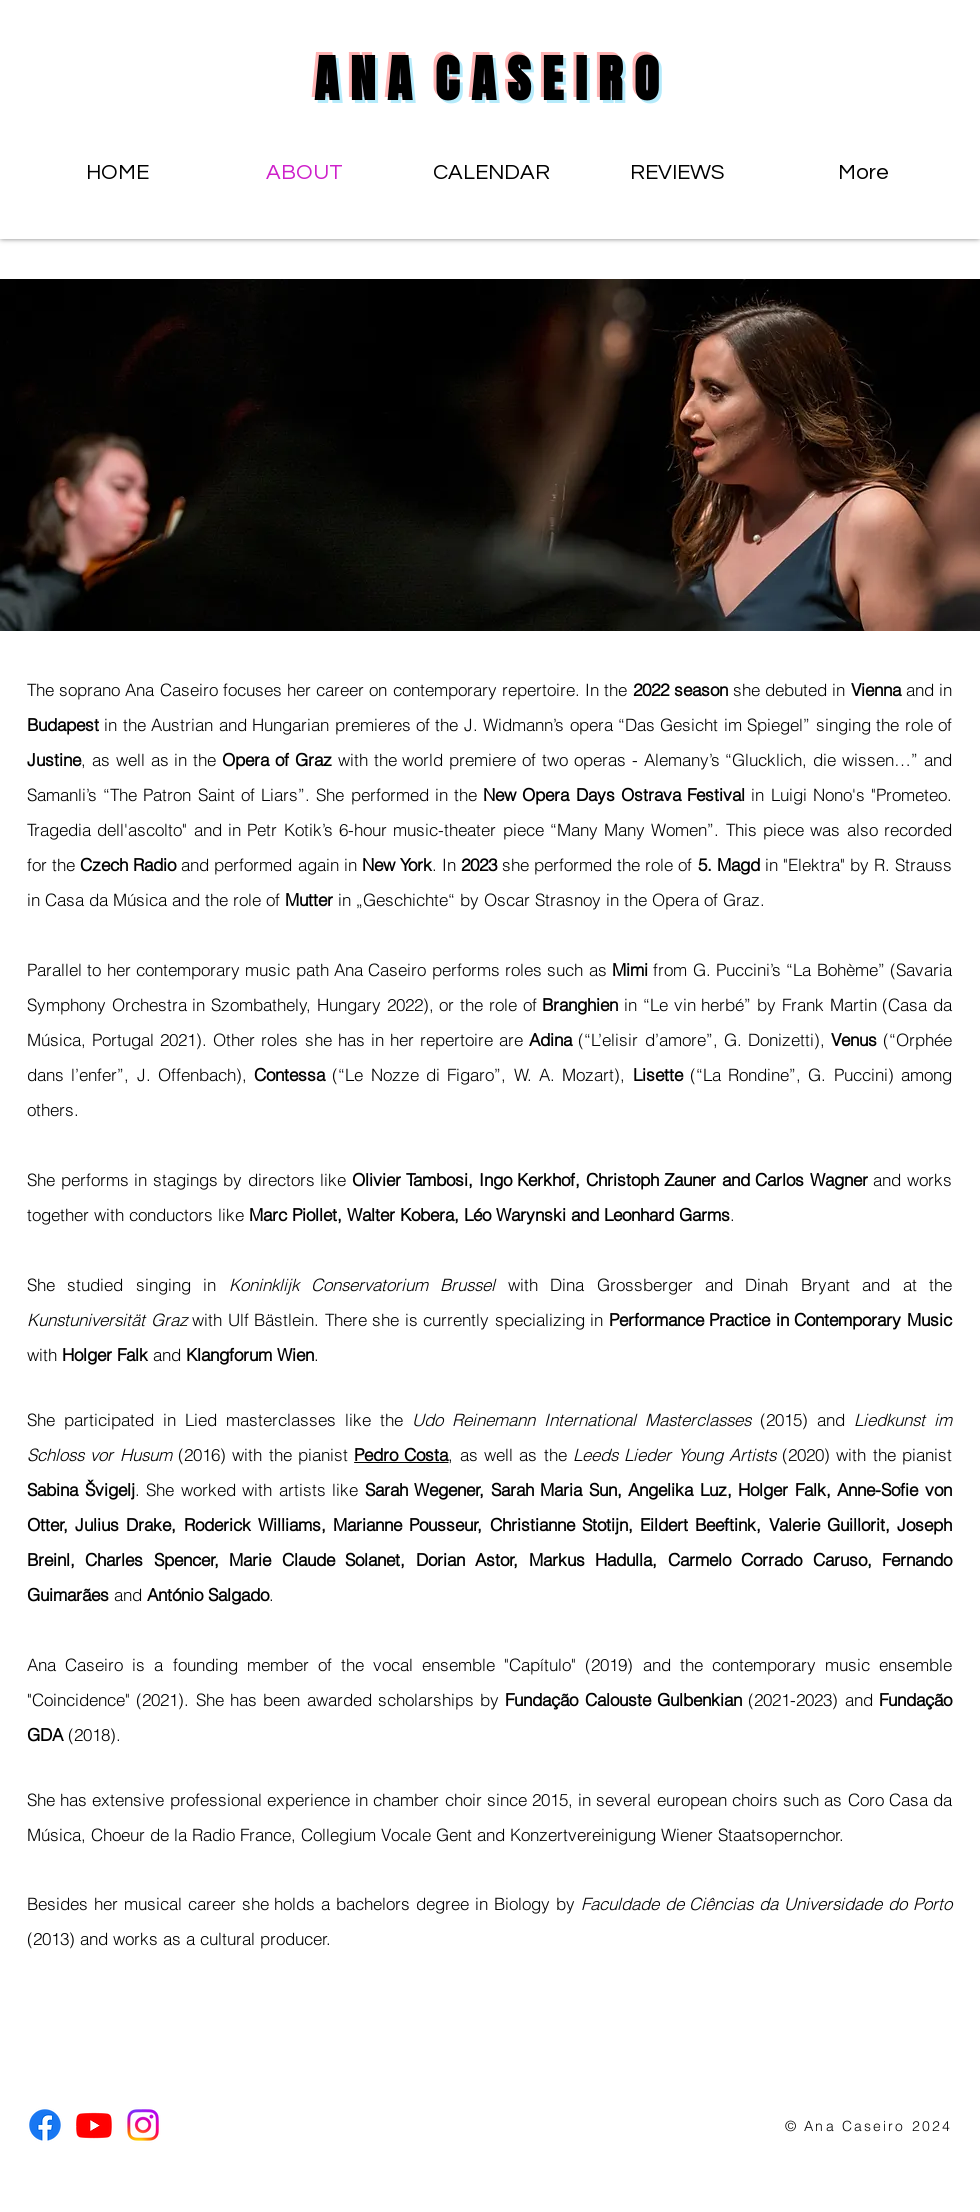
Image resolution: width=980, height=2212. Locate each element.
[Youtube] (94, 2125)
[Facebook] (45, 2125)
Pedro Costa (401, 1454)
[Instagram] (143, 2125)
